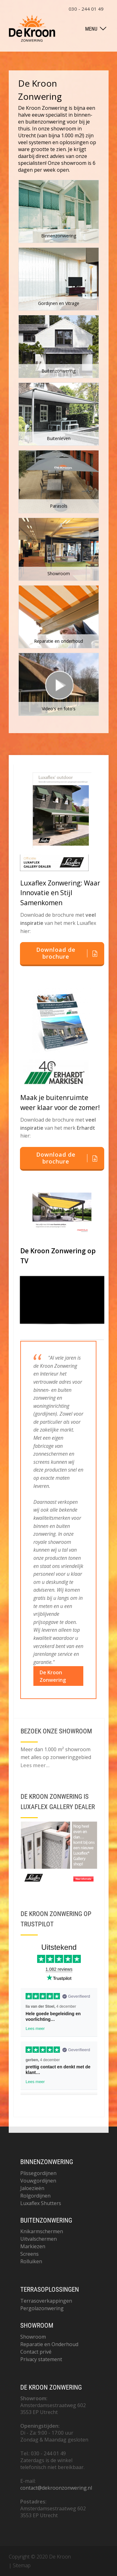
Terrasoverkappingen (46, 2300)
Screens (29, 2253)
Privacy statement (41, 2359)
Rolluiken (31, 2261)
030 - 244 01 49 (86, 9)
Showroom (33, 2336)
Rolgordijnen (35, 2195)
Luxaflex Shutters (40, 2203)
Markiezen (32, 2246)
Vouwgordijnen (38, 2180)
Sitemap (22, 2565)
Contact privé (35, 2351)
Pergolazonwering (42, 2308)
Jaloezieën (32, 2188)
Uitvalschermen (38, 2238)
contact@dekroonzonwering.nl (56, 2487)
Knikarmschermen (41, 2231)
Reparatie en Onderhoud (49, 2344)
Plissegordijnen (38, 2173)
